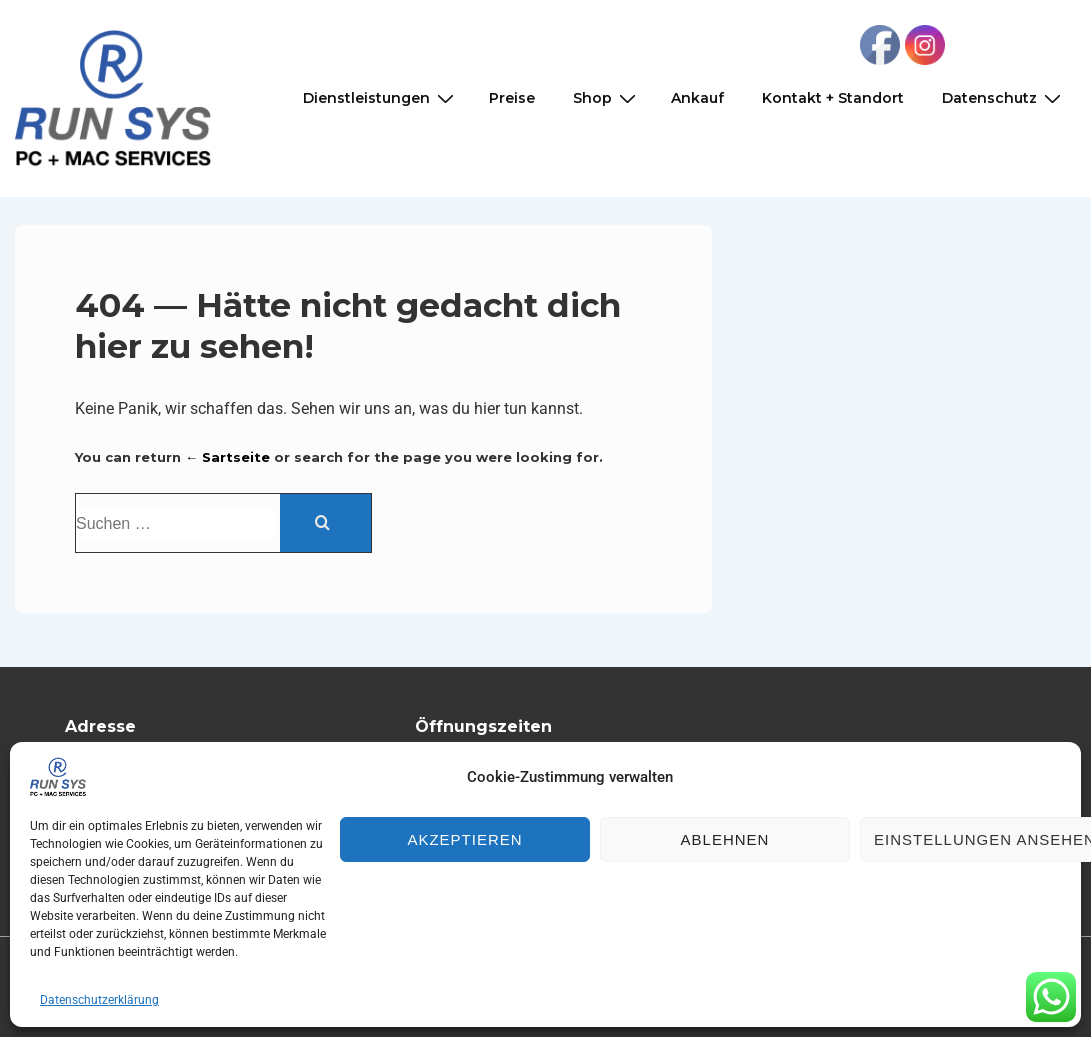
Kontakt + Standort (833, 98)
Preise (512, 98)
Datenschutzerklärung (99, 1000)
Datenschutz (1004, 98)
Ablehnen (725, 839)
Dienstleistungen (381, 98)
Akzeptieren (464, 839)
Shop (607, 98)
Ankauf (697, 98)
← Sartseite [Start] (227, 457)
